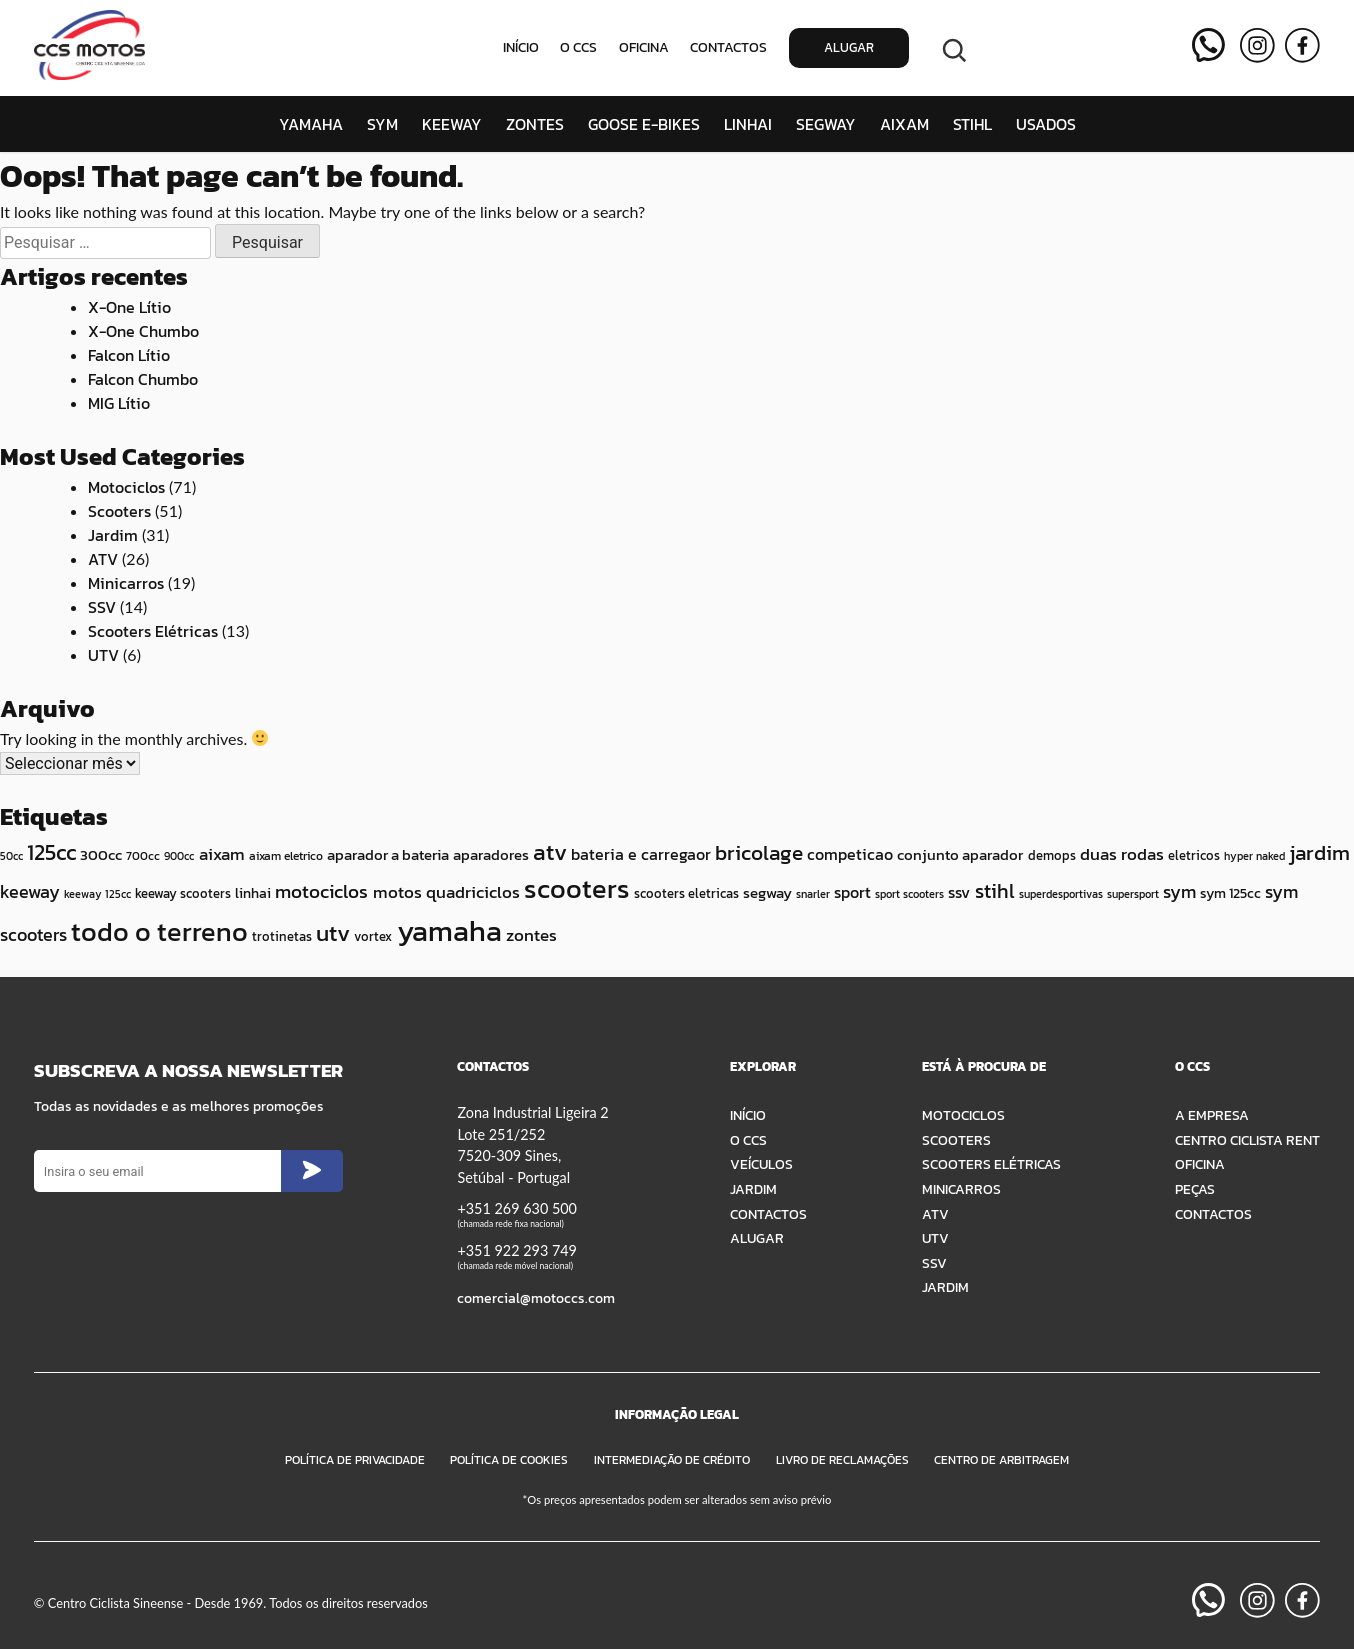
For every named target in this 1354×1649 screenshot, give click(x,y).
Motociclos (126, 487)
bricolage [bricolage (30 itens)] (759, 852)
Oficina (644, 47)
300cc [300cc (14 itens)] (101, 854)
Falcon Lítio (129, 355)
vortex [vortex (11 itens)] (373, 936)
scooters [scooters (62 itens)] (577, 888)
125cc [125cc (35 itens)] (51, 852)
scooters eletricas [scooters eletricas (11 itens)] (686, 893)
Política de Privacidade (355, 1460)
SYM (382, 124)
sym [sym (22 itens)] (1179, 891)
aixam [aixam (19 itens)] (222, 854)
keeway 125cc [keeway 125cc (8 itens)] (97, 894)
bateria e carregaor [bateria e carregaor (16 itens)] (641, 854)
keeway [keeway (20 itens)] (30, 892)
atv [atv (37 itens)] (550, 852)
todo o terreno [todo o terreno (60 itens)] (159, 932)
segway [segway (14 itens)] (767, 892)
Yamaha (311, 124)
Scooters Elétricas (153, 631)
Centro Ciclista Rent (1247, 1140)
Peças (1195, 1189)
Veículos (761, 1164)
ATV (103, 559)
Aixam (904, 124)
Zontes (535, 124)
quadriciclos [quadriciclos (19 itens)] (473, 892)
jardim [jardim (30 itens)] (1319, 852)
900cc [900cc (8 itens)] (179, 856)
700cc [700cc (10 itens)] (143, 855)
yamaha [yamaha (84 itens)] (449, 931)
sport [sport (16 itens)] (852, 892)
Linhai (748, 124)
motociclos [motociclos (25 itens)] (321, 891)
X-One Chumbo (143, 331)
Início (521, 47)
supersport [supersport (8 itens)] (1133, 894)
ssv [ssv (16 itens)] (959, 892)
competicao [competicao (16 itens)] (850, 854)
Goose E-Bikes (644, 124)
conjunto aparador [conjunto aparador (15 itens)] (960, 854)
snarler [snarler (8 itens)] (813, 894)
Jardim (113, 535)
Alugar (849, 47)
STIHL (972, 124)
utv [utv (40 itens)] (333, 932)
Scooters (119, 511)
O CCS (578, 47)
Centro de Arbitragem (1001, 1460)
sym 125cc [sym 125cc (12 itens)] (1230, 893)
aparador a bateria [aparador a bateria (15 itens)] (388, 854)
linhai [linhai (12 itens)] (253, 893)
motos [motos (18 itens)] (397, 892)
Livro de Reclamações (842, 1460)
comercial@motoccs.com (536, 1298)
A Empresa (1212, 1115)
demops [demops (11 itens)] (1052, 855)
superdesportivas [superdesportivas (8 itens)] (1061, 894)
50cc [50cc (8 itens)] (11, 856)
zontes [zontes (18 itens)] (531, 935)
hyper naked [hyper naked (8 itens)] (1254, 856)
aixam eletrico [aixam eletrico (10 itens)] (286, 855)
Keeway (452, 124)
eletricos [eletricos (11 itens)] (1194, 855)
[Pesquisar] (954, 48)
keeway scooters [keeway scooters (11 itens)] (183, 893)
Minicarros (126, 583)
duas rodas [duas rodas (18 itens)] (1122, 854)
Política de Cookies (509, 1460)
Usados (1046, 124)
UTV (103, 655)
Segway (826, 124)
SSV (102, 607)
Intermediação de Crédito (672, 1460)
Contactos (728, 47)
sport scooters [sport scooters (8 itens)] (909, 894)
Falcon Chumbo (143, 379)
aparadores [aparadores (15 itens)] (491, 854)
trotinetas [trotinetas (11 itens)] (282, 936)
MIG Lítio (119, 403)
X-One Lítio (129, 307)
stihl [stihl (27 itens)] (995, 891)
